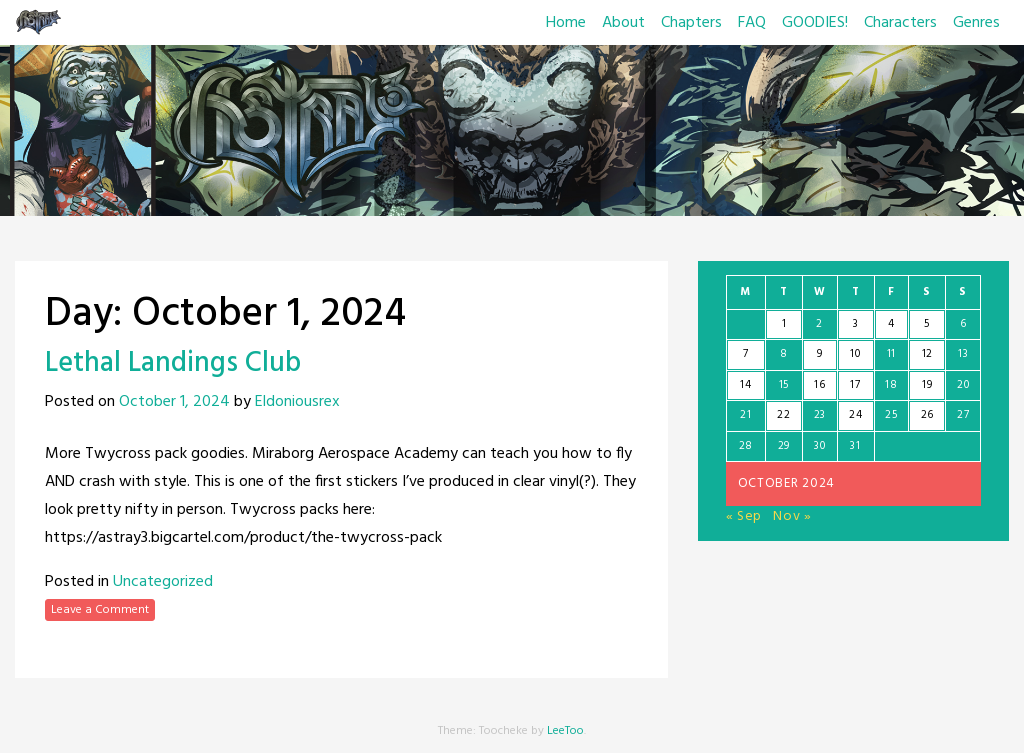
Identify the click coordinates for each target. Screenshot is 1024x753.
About (623, 23)
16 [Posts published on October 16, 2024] (819, 385)
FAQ (752, 23)
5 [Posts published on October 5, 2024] (927, 324)
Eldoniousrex (297, 402)
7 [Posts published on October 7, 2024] (746, 354)
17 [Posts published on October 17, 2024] (855, 385)
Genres (976, 23)
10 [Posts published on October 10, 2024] (855, 354)
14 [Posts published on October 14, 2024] (745, 385)
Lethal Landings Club (173, 363)
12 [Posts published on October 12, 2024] (927, 354)
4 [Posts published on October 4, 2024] (891, 324)
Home (566, 23)
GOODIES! (815, 23)
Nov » (792, 516)
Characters (900, 23)
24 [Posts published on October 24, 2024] (855, 415)
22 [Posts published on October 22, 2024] (783, 415)
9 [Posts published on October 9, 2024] (820, 354)
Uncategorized (163, 582)
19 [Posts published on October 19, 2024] (927, 385)
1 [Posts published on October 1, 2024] (784, 324)
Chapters (691, 23)
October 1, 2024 (174, 402)
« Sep (744, 516)
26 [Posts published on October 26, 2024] (927, 415)
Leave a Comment (100, 610)
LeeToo (565, 731)
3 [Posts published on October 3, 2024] (856, 324)
